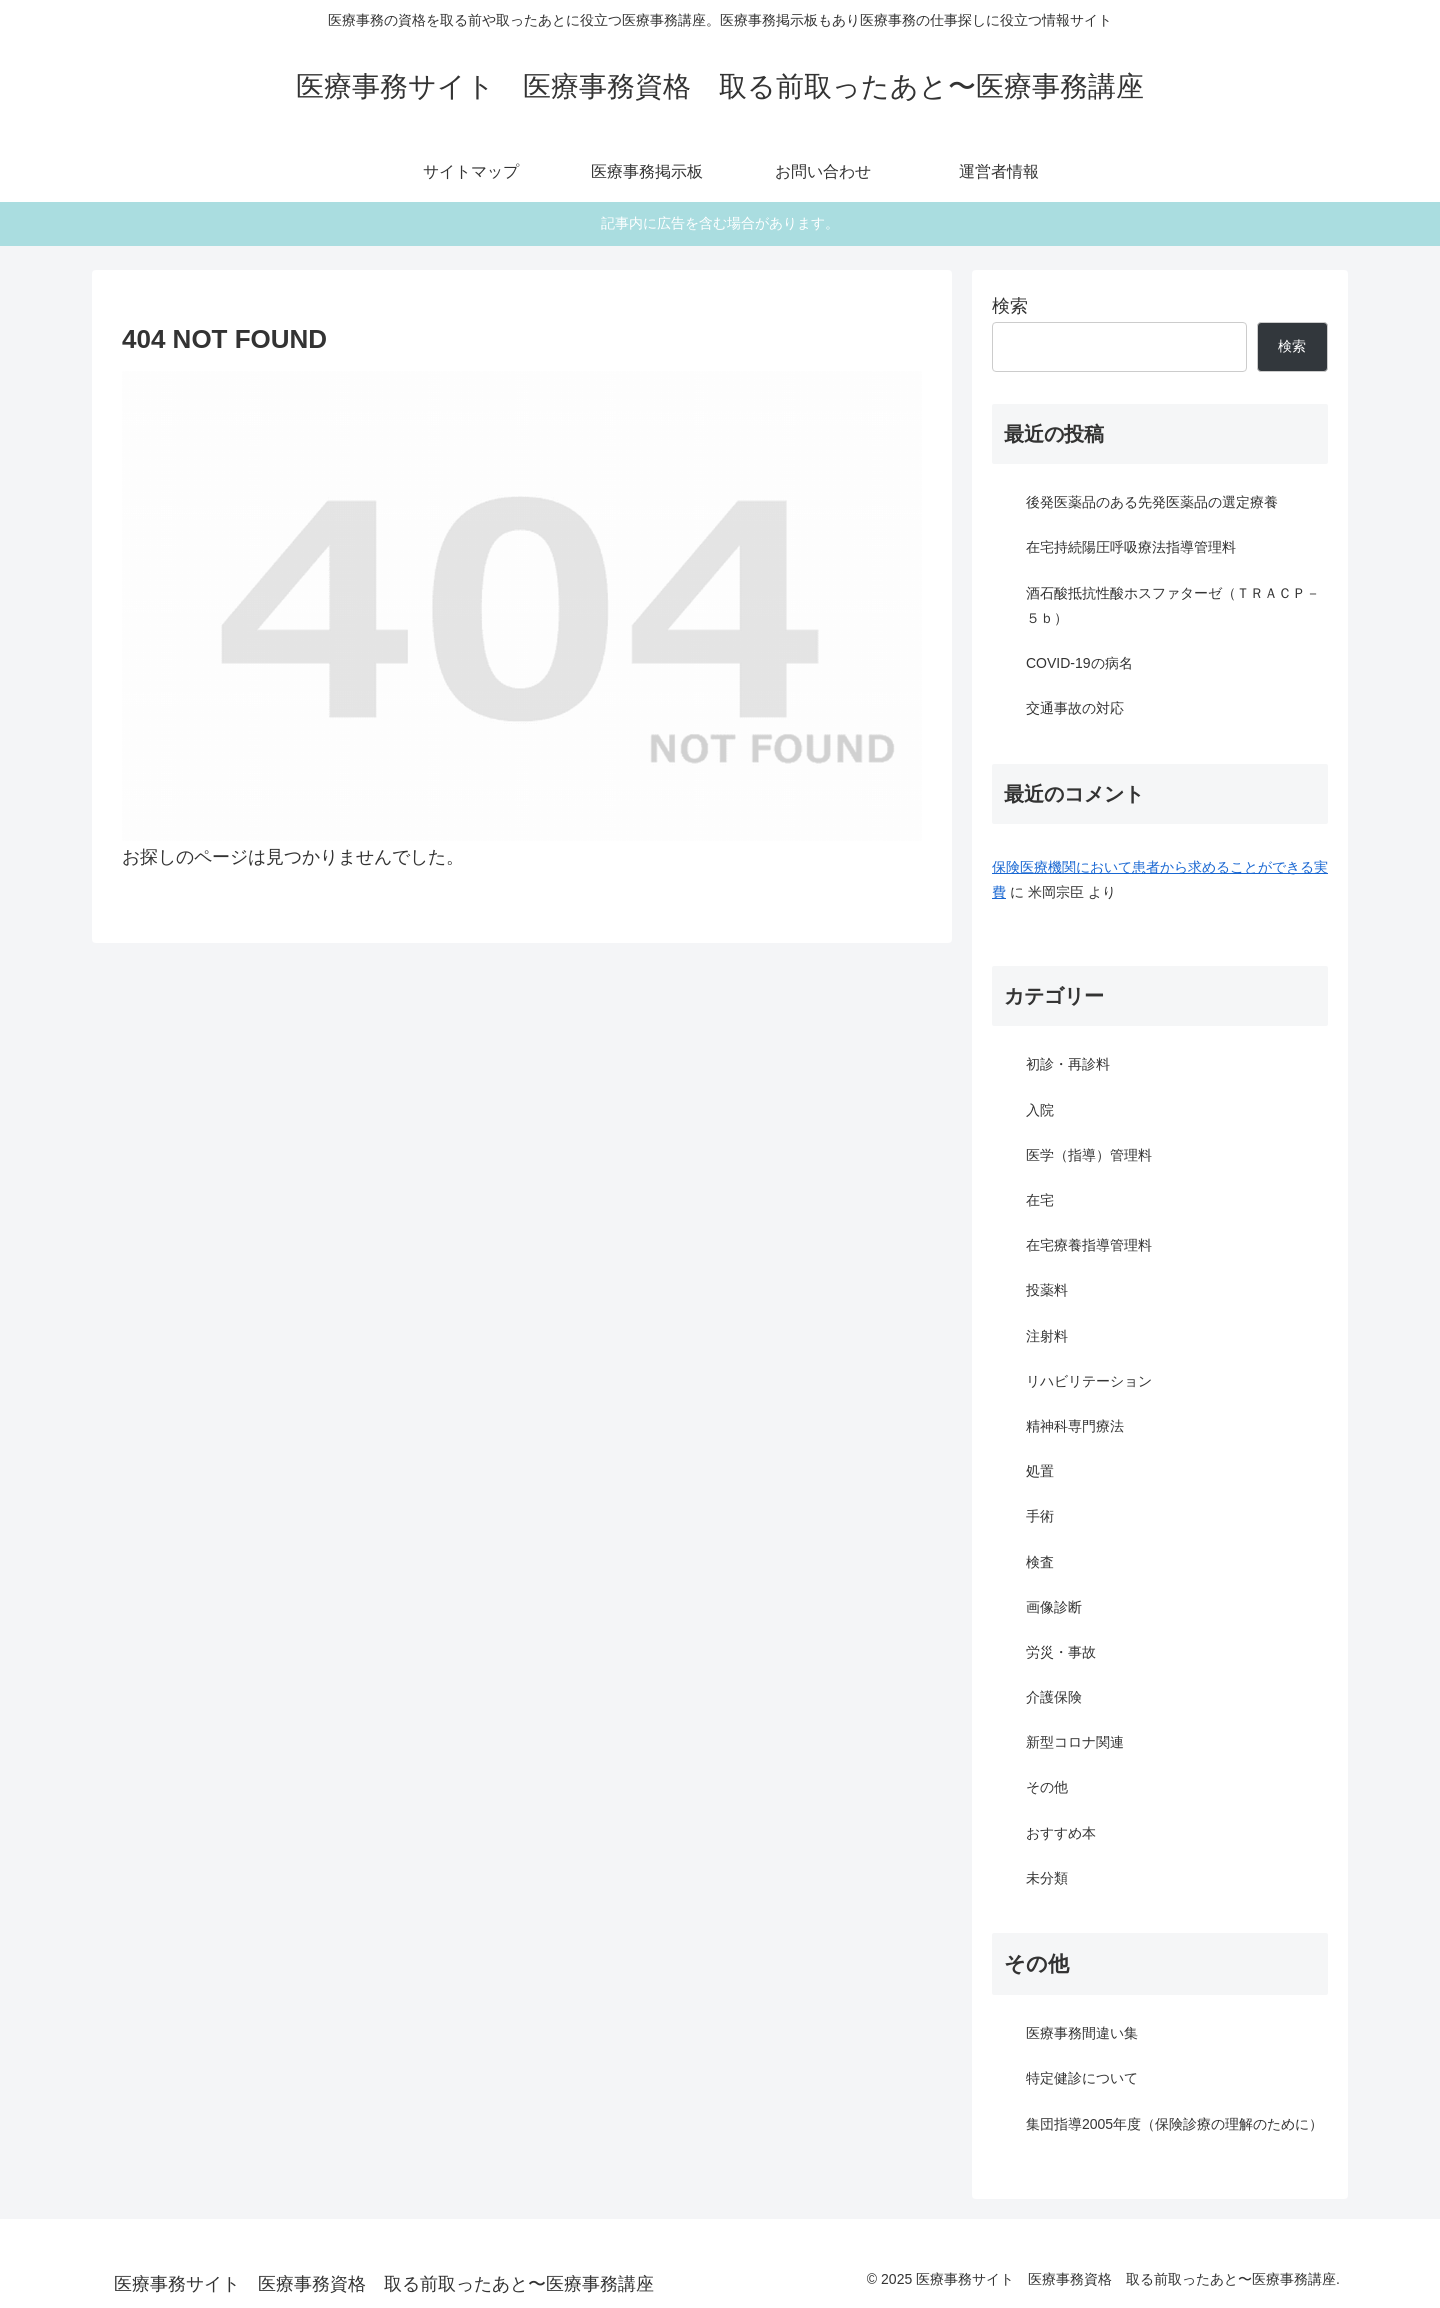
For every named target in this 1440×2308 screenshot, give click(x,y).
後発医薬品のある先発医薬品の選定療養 (1152, 502)
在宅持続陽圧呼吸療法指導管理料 (1131, 547)
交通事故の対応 (1075, 708)
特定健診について (1082, 2078)
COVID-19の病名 (1079, 663)
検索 (1010, 306)
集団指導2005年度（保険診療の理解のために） (1174, 2124)
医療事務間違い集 (1082, 2033)
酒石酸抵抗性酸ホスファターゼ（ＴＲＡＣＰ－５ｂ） (1173, 605)
